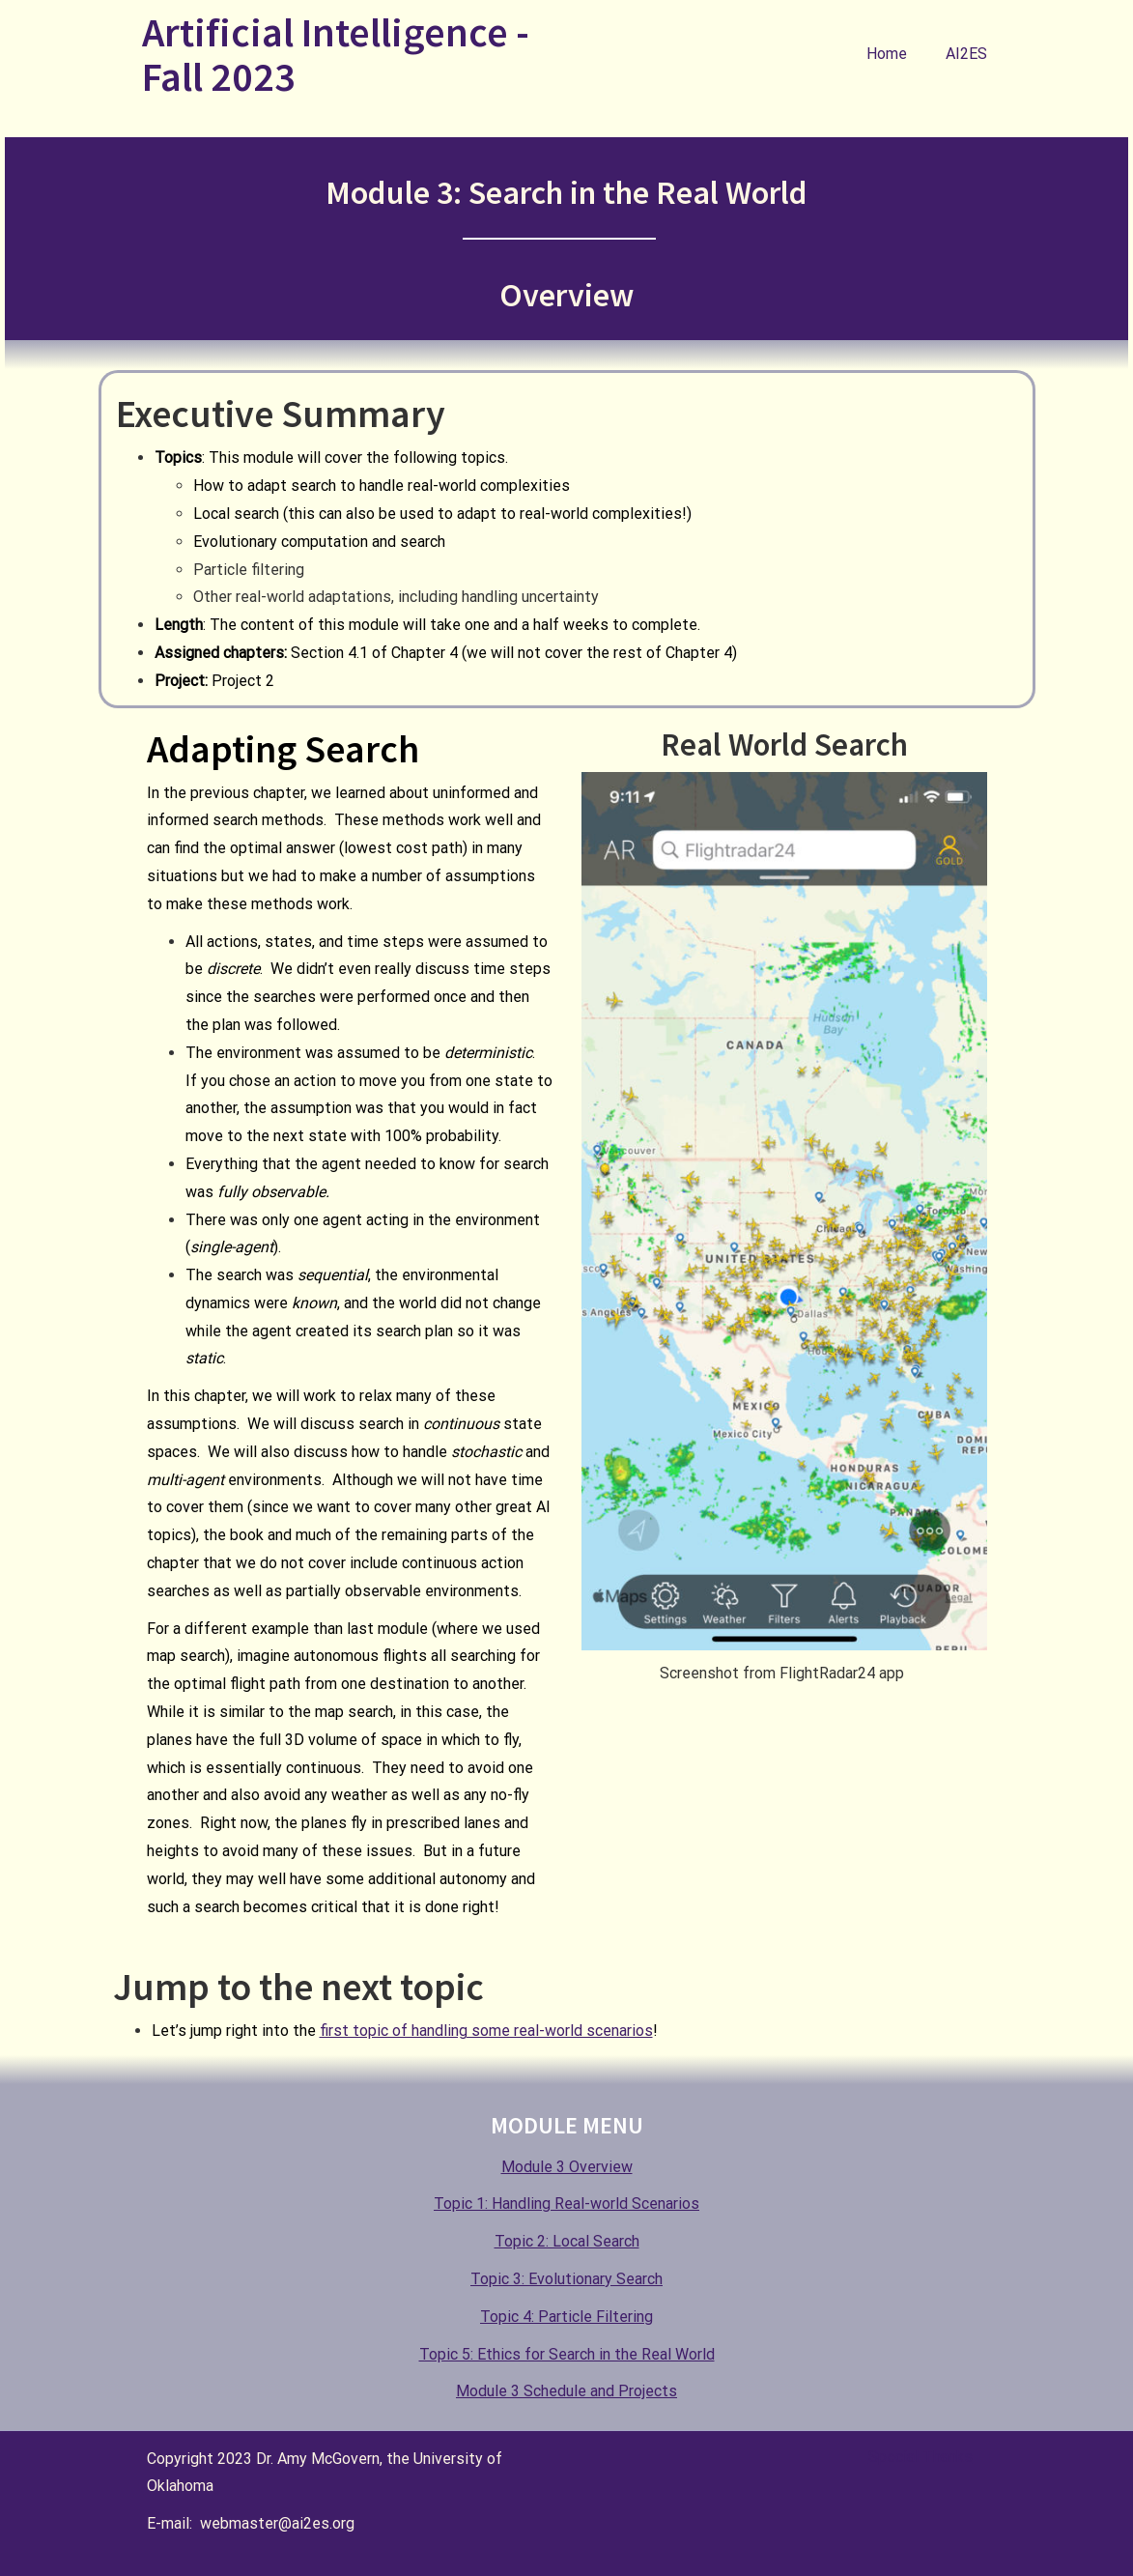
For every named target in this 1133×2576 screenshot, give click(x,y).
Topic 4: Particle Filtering (566, 2316)
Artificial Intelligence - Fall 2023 (335, 54)
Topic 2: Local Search (567, 2241)
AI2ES (966, 53)
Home (886, 53)
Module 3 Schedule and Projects (566, 2391)
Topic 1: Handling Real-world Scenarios (566, 2203)
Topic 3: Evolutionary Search (566, 2279)
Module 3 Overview (567, 2167)
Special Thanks (920, 2456)
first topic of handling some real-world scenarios (486, 2030)
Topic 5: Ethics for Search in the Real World (567, 2354)
